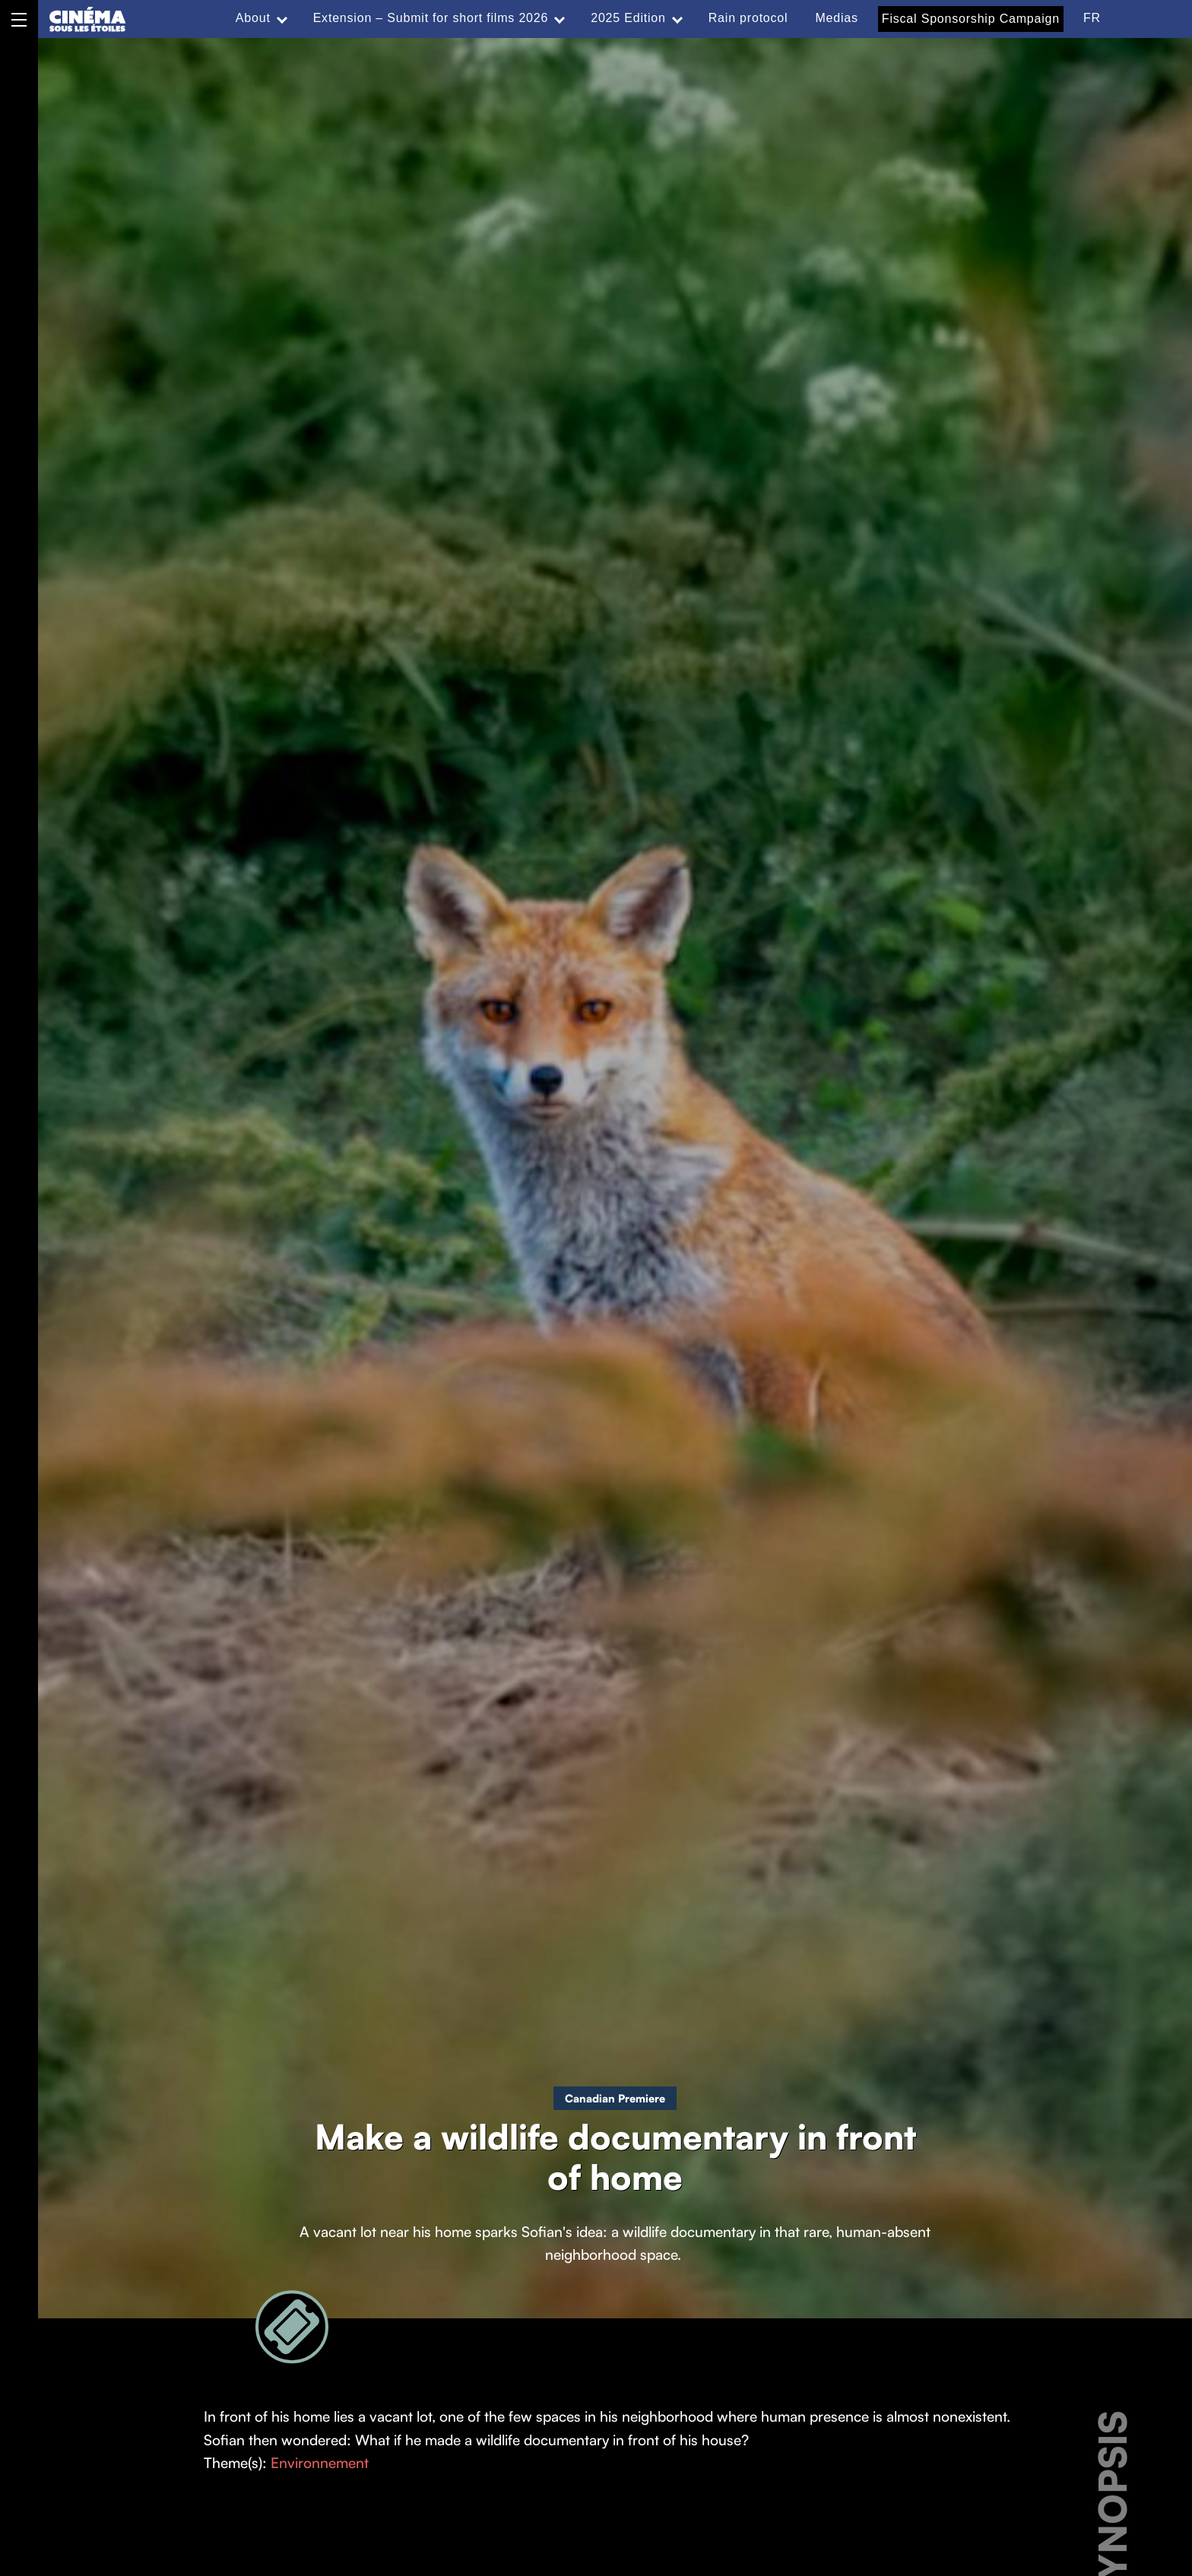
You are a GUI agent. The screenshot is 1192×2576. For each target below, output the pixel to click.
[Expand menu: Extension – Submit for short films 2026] (559, 18)
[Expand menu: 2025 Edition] (677, 18)
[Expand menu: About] (282, 18)
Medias (836, 17)
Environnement (320, 2463)
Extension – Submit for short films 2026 (431, 17)
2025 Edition (628, 17)
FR (1092, 17)
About (253, 17)
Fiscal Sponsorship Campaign (971, 18)
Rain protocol (748, 17)
